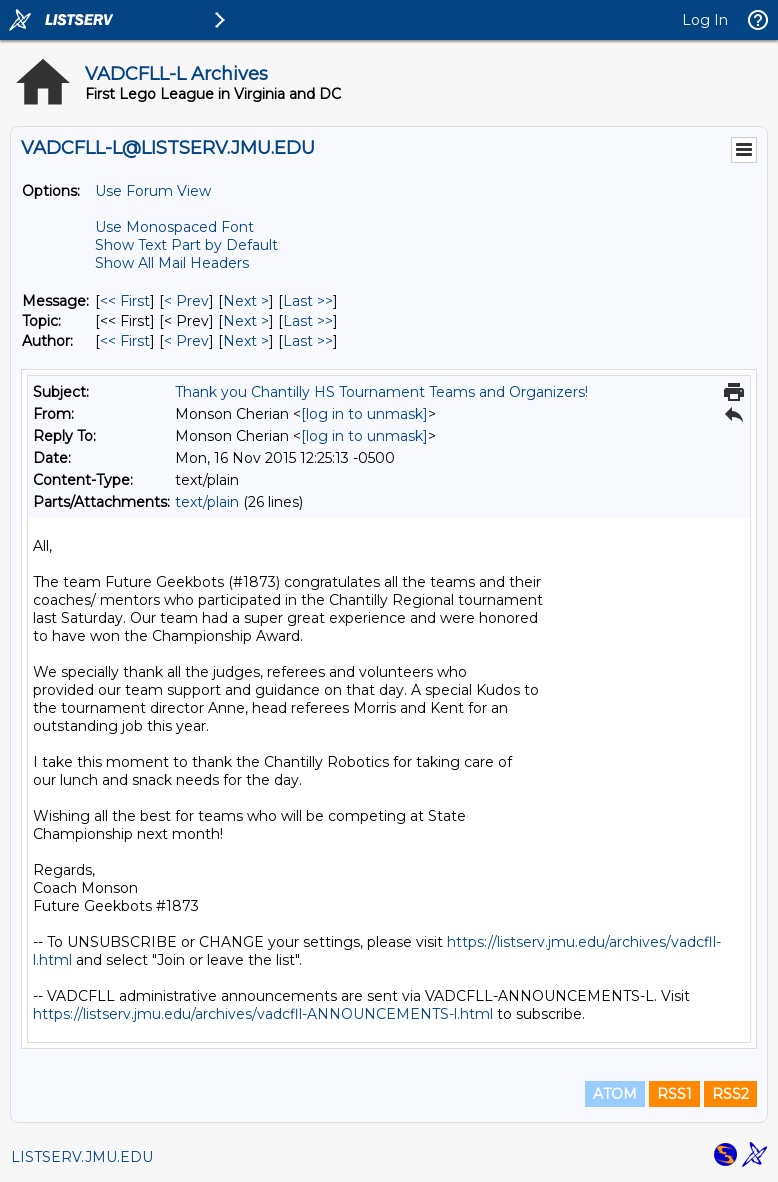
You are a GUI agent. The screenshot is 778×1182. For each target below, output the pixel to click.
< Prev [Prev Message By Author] (186, 341)
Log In (705, 20)
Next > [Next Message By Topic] (246, 321)
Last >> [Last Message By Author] (308, 341)
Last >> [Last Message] (308, 301)
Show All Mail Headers (172, 263)
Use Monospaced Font (174, 227)
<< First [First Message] (125, 301)
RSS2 (730, 1094)
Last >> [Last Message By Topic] (308, 321)
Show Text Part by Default (186, 245)
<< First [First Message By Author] (125, 341)
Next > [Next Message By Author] (246, 341)
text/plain (207, 502)
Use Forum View (153, 191)
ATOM (615, 1094)
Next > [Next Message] (246, 301)
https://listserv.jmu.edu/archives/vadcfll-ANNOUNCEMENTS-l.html (263, 1014)
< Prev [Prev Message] (186, 301)
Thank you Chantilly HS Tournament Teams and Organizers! (381, 392)
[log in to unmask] (364, 414)
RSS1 (674, 1094)
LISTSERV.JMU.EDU (82, 1157)
